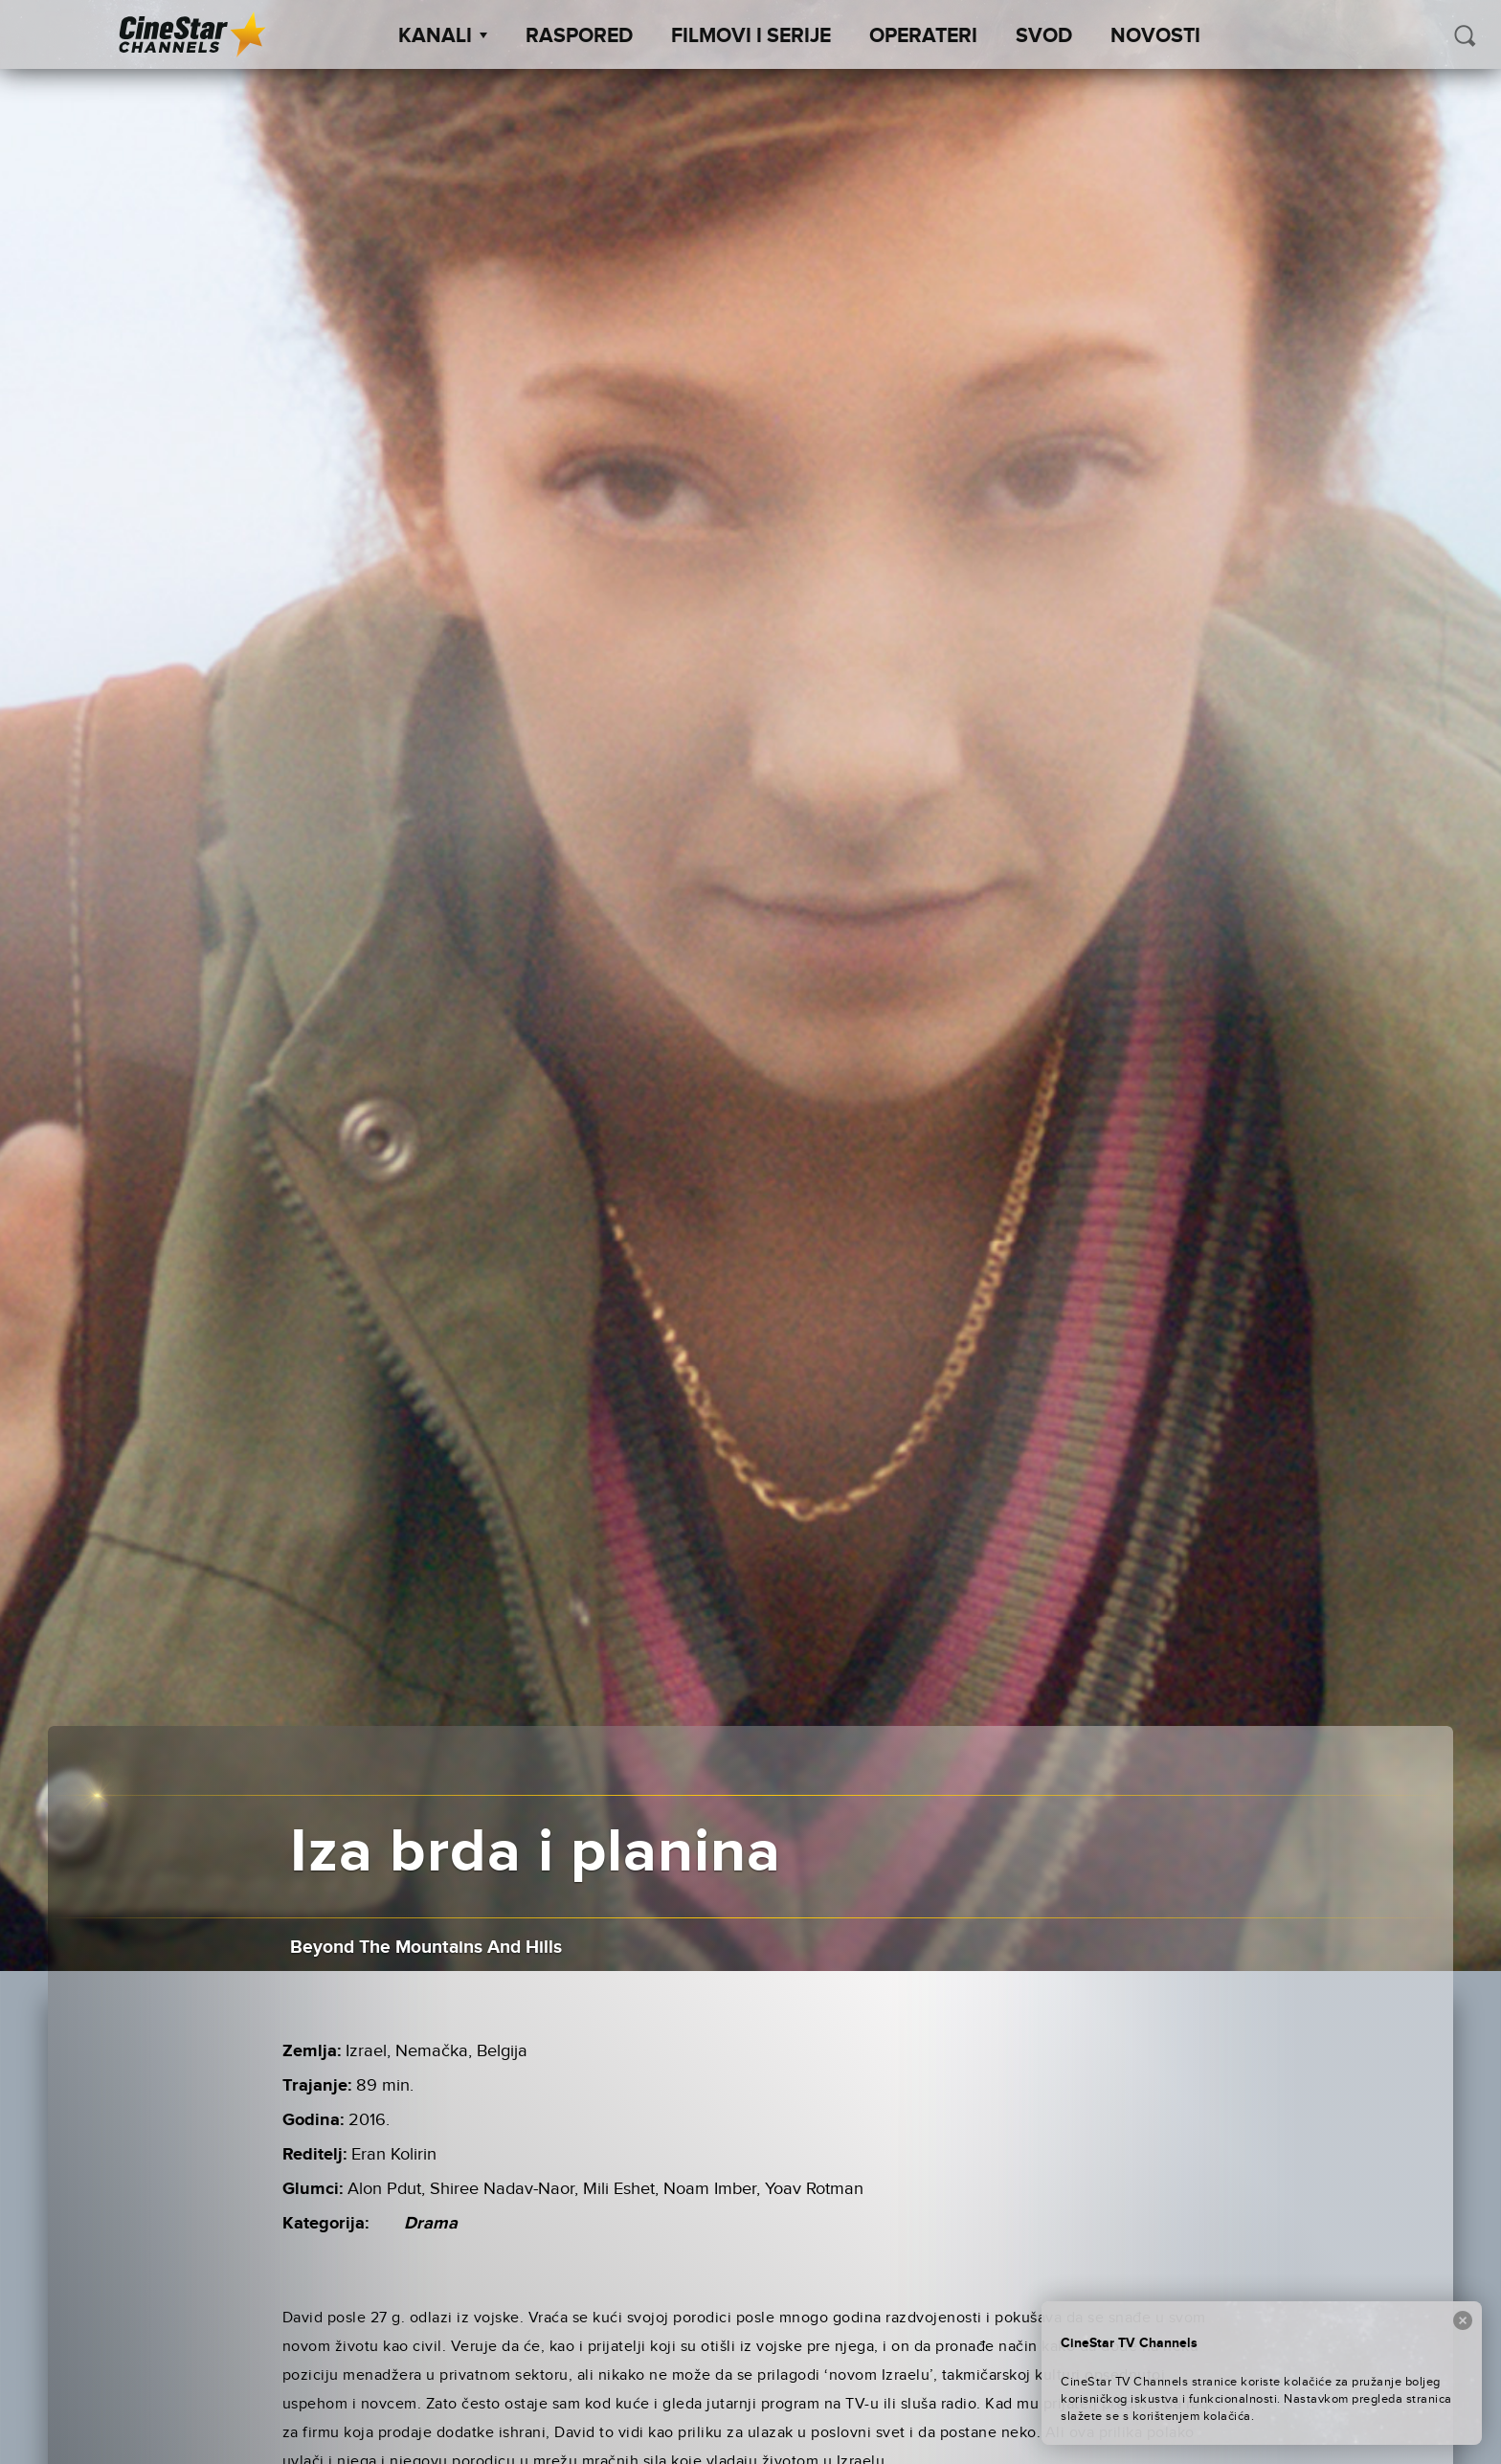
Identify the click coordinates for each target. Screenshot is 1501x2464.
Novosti (1155, 36)
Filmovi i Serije (751, 36)
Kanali (442, 36)
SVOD (1044, 36)
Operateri (923, 36)
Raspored (579, 36)
